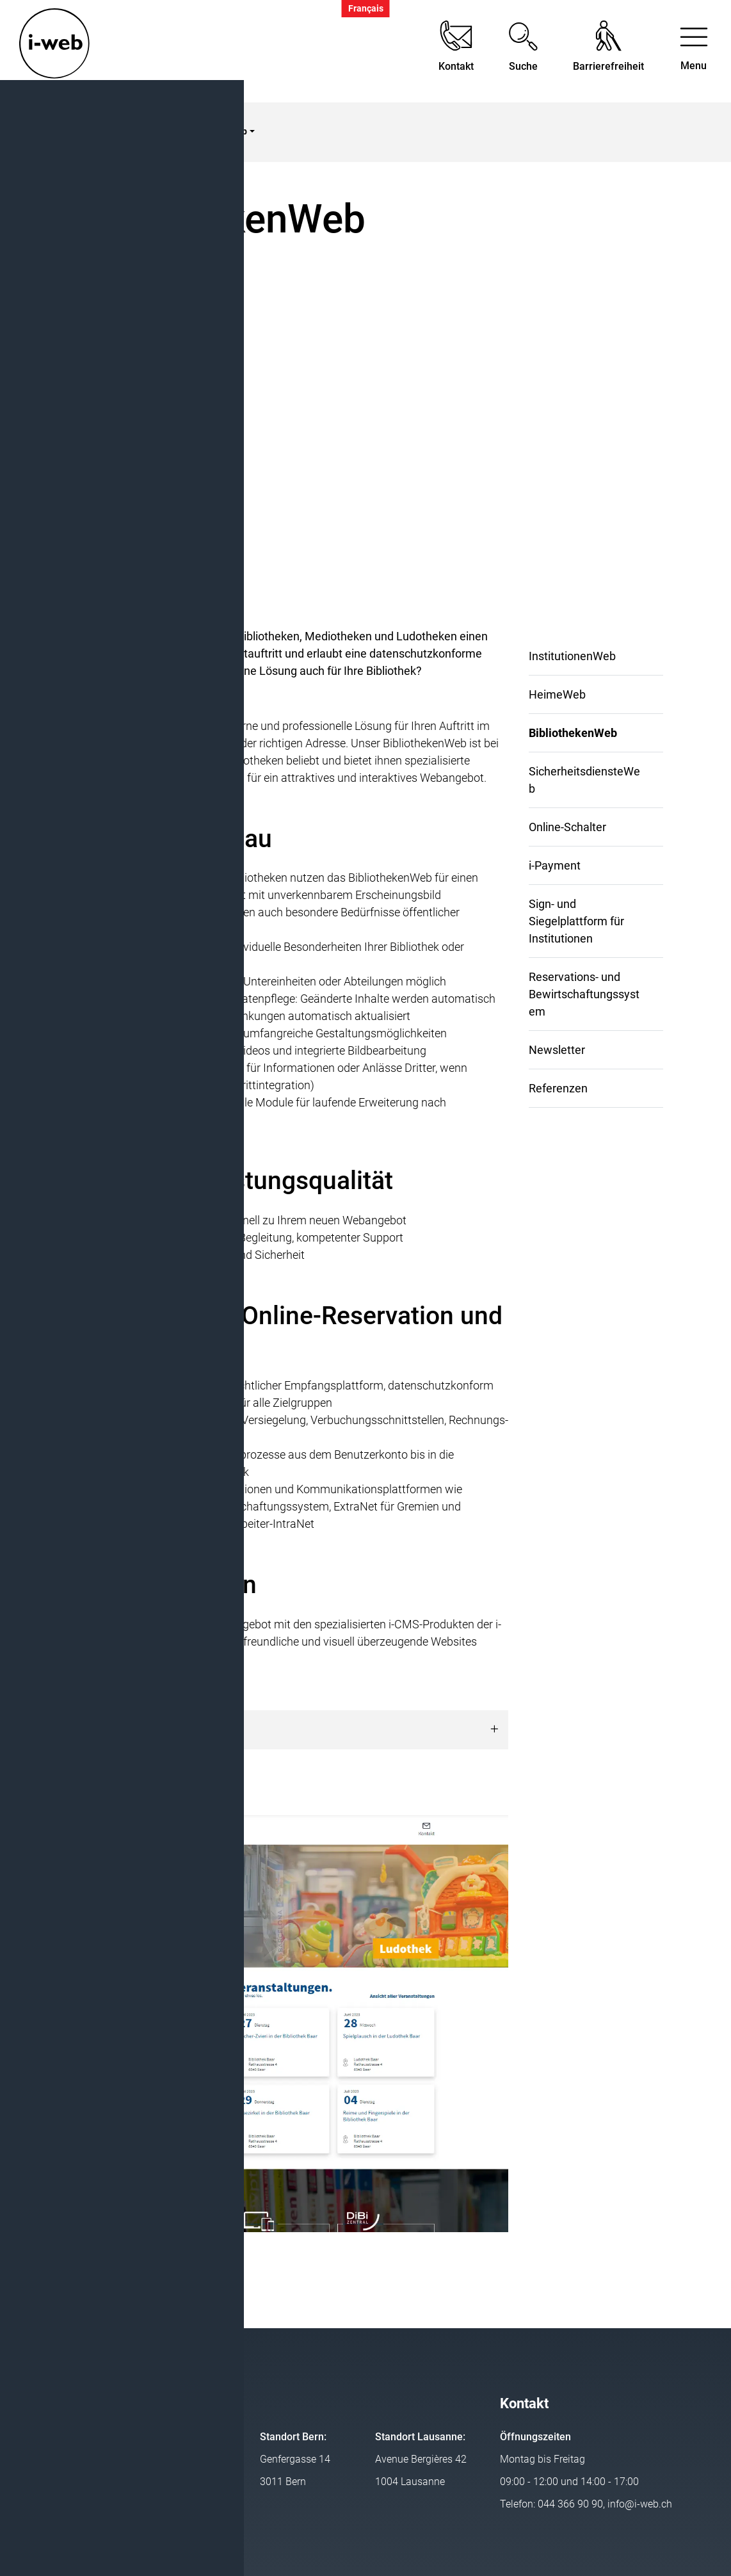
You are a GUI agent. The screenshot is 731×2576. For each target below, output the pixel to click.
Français (365, 8)
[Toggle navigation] (693, 52)
